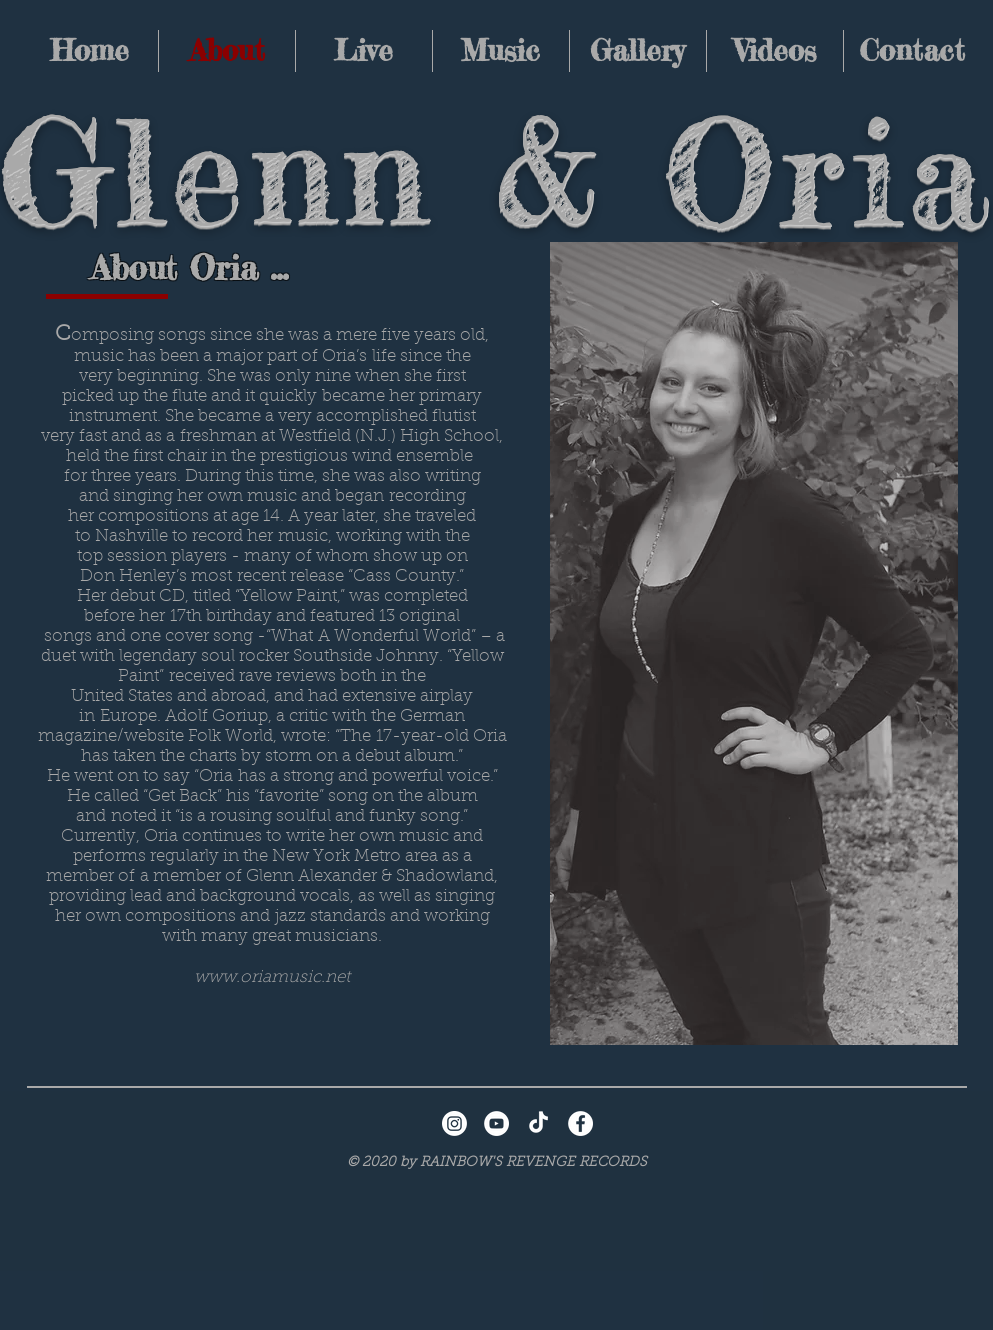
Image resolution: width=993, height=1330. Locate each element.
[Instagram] (454, 1123)
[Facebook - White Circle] (580, 1123)
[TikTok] (538, 1123)
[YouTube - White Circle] (496, 1123)
